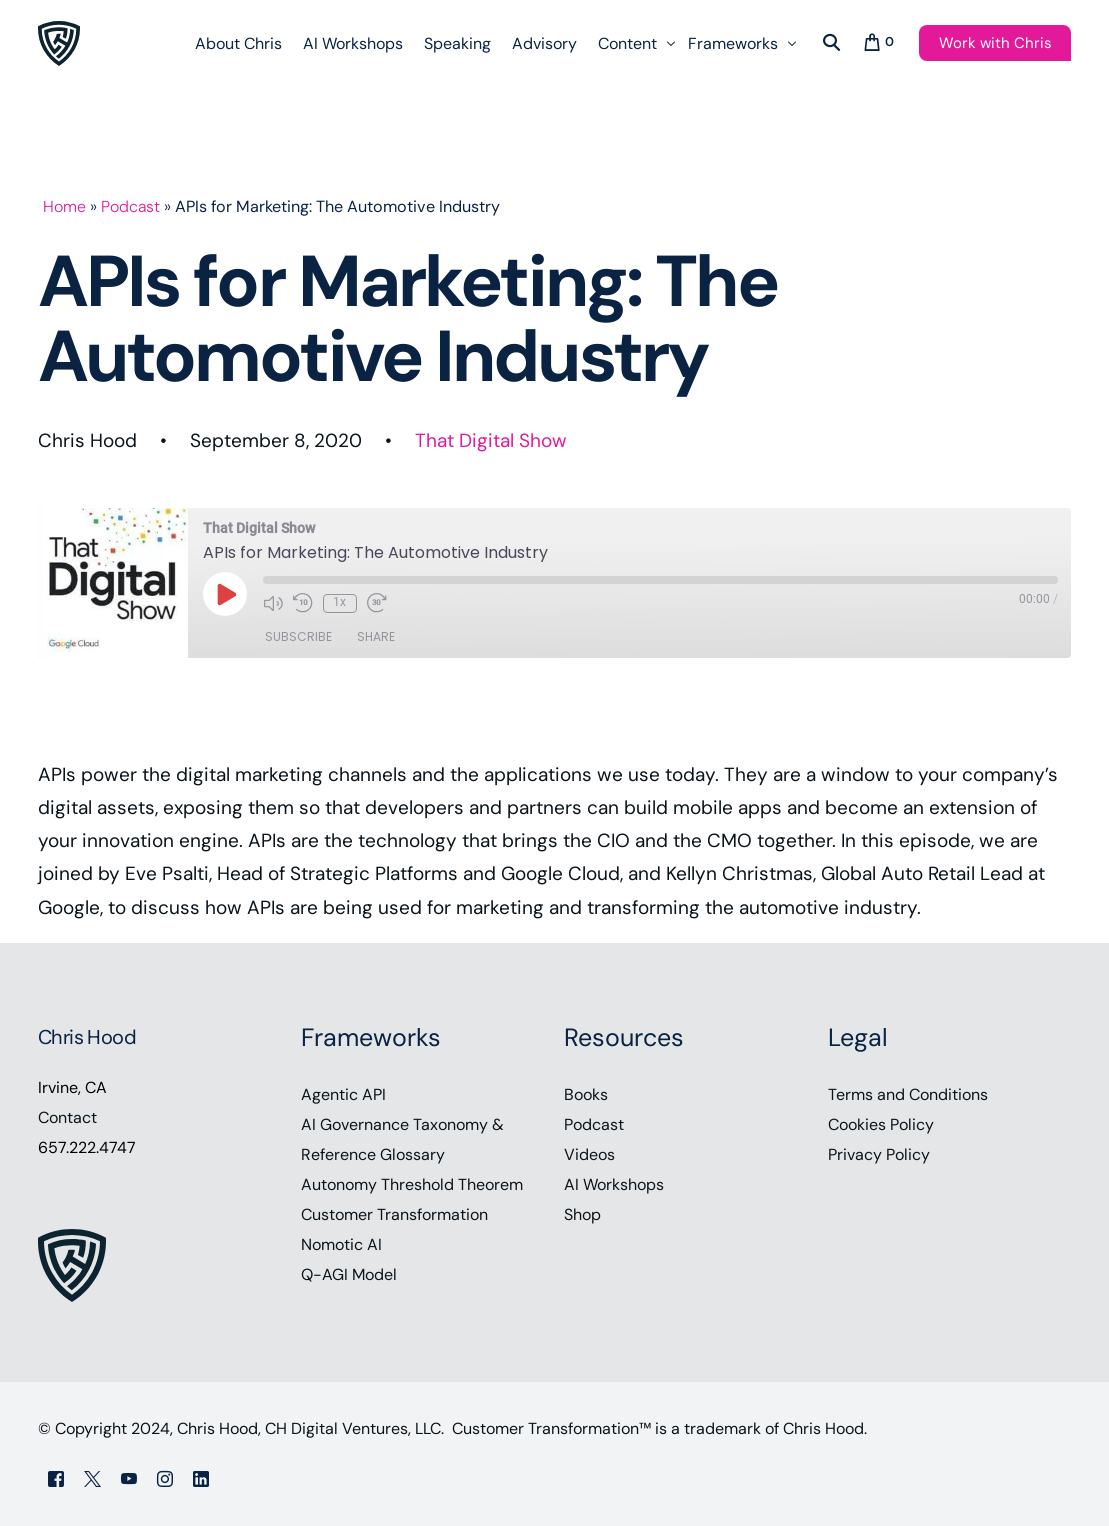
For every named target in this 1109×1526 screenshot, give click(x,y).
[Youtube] (129, 1477)
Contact (67, 1117)
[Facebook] (56, 1477)
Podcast (132, 206)
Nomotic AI (341, 1244)
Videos (589, 1154)
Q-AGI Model (349, 1274)
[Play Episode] (225, 594)
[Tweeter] (92, 1477)
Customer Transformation (394, 1214)
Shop (582, 1214)
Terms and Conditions (908, 1094)
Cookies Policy (881, 1124)
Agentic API (343, 1094)
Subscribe (298, 636)
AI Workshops (614, 1184)
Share (376, 636)
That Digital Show (491, 440)
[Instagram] (165, 1477)
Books (586, 1094)
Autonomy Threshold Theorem (412, 1184)
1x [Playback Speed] (339, 602)
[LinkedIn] (201, 1477)
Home (65, 206)
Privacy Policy (879, 1154)
